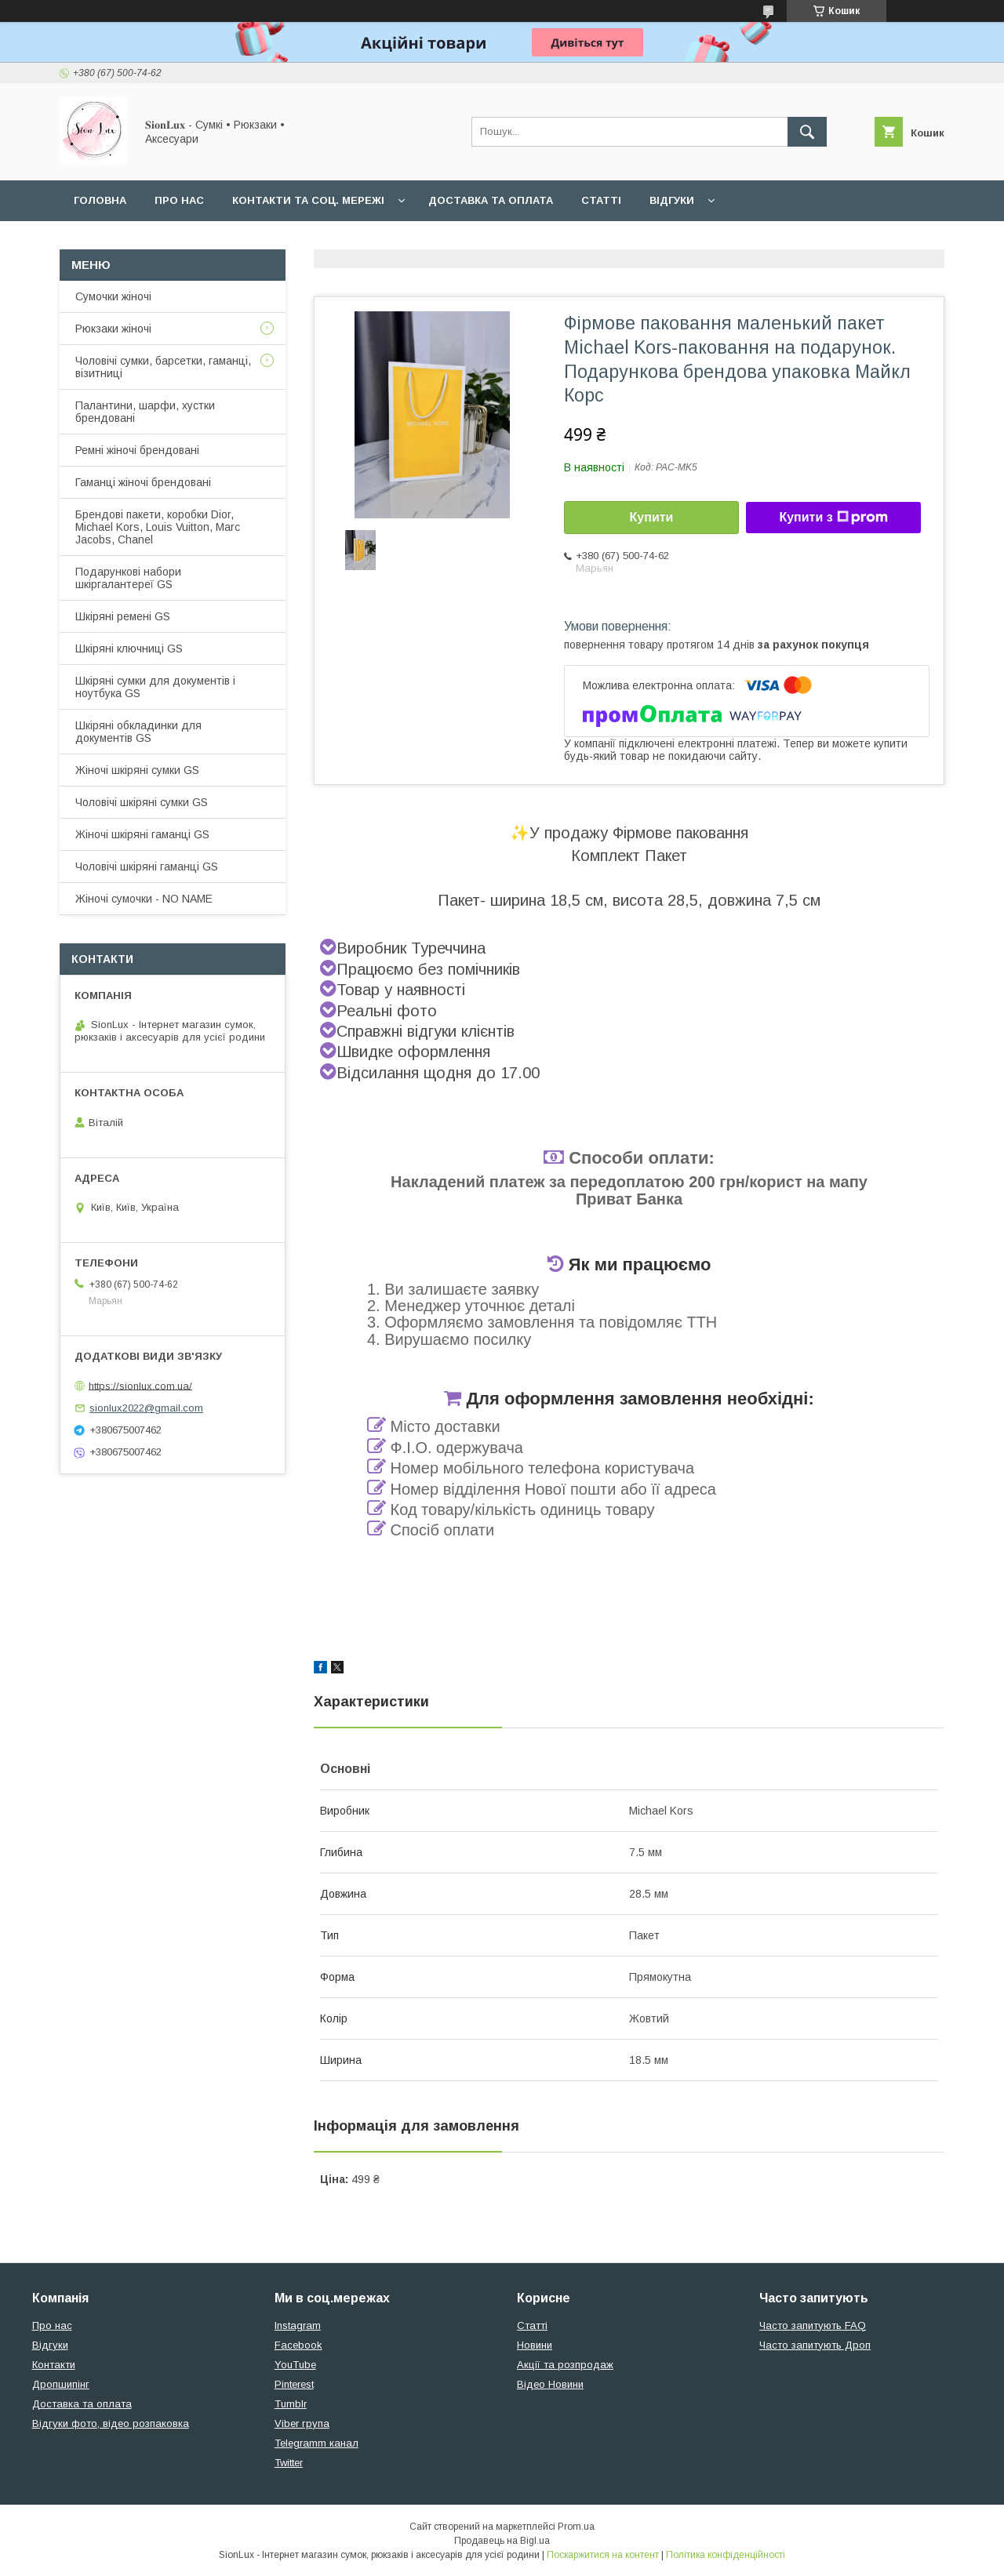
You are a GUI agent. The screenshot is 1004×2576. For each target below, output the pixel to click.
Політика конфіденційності (725, 2554)
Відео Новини (550, 2384)
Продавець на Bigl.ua (502, 2540)
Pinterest (294, 2384)
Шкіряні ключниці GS (129, 648)
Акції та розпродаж (565, 2365)
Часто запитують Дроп (815, 2345)
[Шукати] (807, 132)
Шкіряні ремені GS (122, 616)
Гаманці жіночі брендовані (143, 482)
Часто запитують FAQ (812, 2325)
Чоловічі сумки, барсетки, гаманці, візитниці (163, 367)
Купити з (833, 517)
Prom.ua (576, 2526)
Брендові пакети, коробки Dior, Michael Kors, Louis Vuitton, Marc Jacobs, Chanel (157, 527)
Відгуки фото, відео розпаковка (110, 2423)
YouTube (295, 2365)
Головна (100, 200)
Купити (652, 517)
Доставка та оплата (490, 200)
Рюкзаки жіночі (113, 328)
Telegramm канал (316, 2443)
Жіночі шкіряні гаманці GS (142, 834)
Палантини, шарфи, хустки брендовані (145, 411)
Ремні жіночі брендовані (137, 450)
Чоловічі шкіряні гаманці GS (146, 866)
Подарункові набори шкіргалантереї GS (128, 577)
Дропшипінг (60, 2384)
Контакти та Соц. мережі (308, 200)
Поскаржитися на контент (603, 2554)
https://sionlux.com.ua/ (140, 1385)
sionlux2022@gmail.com (146, 1408)
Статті (601, 200)
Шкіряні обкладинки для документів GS (138, 731)
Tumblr (291, 2404)
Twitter (289, 2463)
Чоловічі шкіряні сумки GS (141, 802)
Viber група (302, 2423)
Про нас (179, 200)
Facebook (298, 2345)
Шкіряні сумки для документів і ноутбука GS (155, 686)
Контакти (53, 2365)
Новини (534, 2345)
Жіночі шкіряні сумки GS (137, 770)
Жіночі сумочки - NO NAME (144, 898)
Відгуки (671, 200)
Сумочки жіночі (113, 296)
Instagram (298, 2325)
